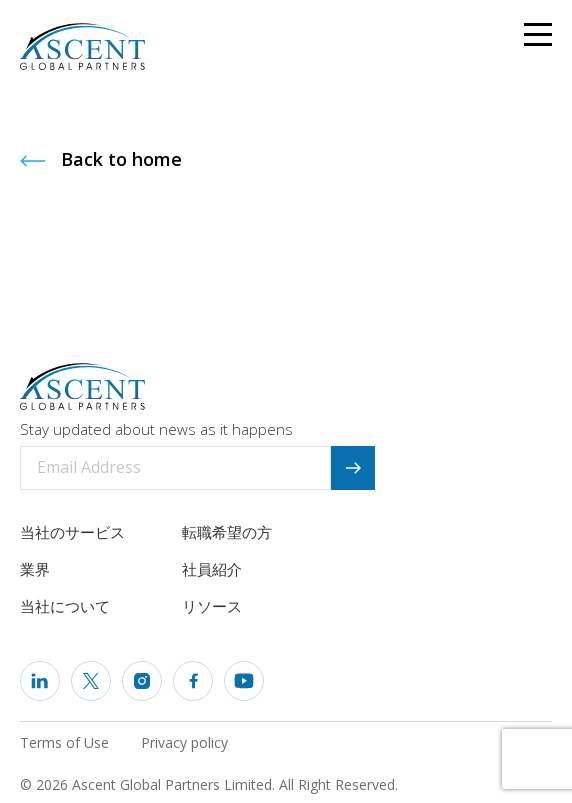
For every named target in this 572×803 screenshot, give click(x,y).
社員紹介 (212, 569)
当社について (65, 606)
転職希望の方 (227, 532)
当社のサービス (72, 532)
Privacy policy (184, 742)
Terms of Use (64, 742)
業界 (35, 569)
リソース (212, 606)
